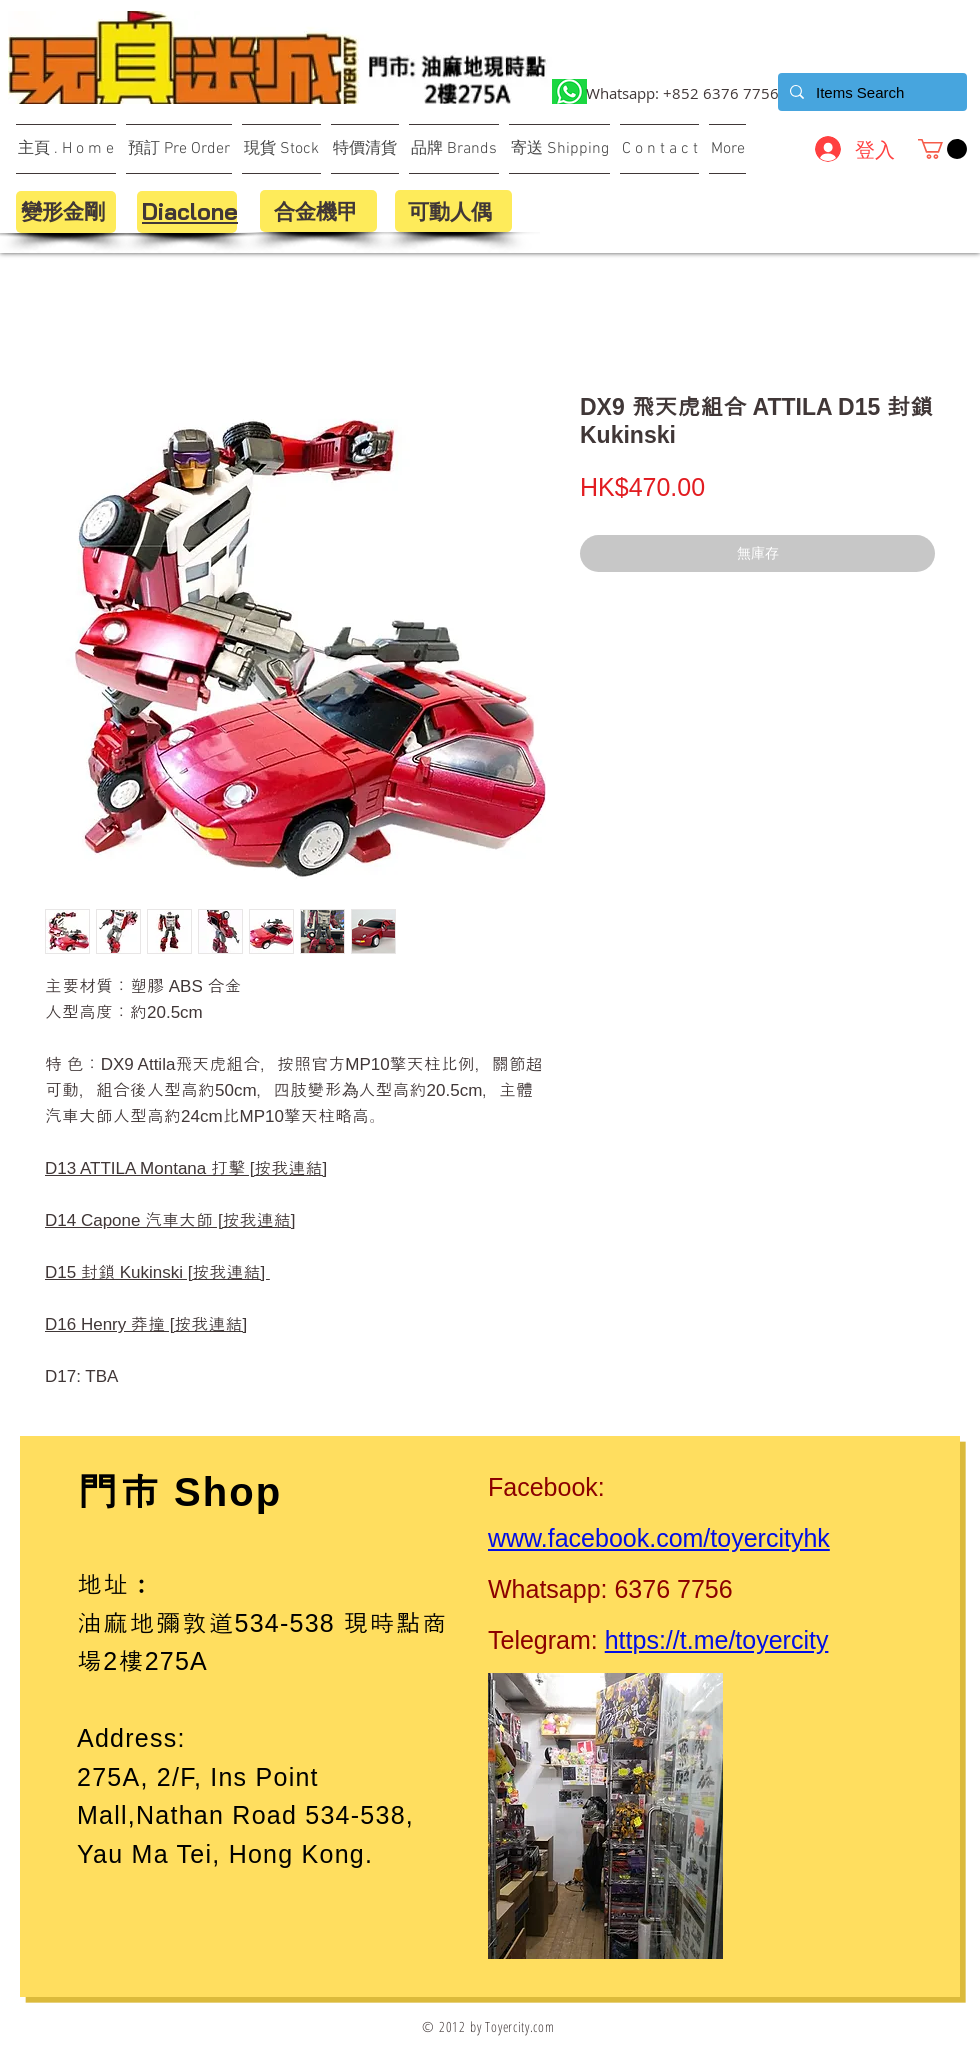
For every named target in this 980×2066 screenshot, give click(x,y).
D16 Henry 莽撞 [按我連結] (146, 1324)
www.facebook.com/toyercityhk (659, 1538)
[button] (942, 149)
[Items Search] (870, 92)
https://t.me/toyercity (717, 1640)
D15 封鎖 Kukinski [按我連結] (157, 1272)
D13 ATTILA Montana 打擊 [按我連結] (186, 1168)
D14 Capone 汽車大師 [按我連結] (170, 1220)
